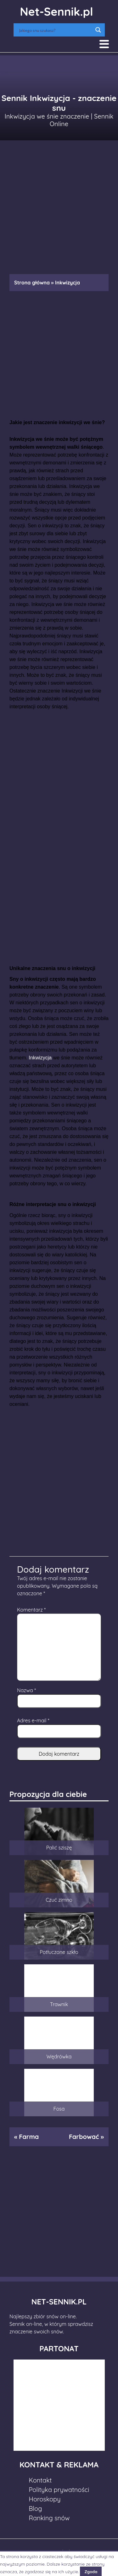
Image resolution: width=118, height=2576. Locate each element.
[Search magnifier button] (98, 29)
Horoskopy (45, 2499)
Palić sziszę (59, 1847)
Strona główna (32, 282)
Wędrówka (58, 2056)
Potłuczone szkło (59, 1952)
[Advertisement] (59, 204)
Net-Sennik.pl (56, 11)
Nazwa (26, 1690)
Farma (29, 2137)
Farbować (84, 2137)
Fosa (59, 2109)
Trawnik (59, 2004)
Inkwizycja (40, 1057)
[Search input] (55, 30)
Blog (35, 2508)
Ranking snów (49, 2518)
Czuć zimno (59, 1900)
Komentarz (31, 1610)
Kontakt (40, 2480)
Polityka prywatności (59, 2490)
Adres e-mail (33, 1720)
